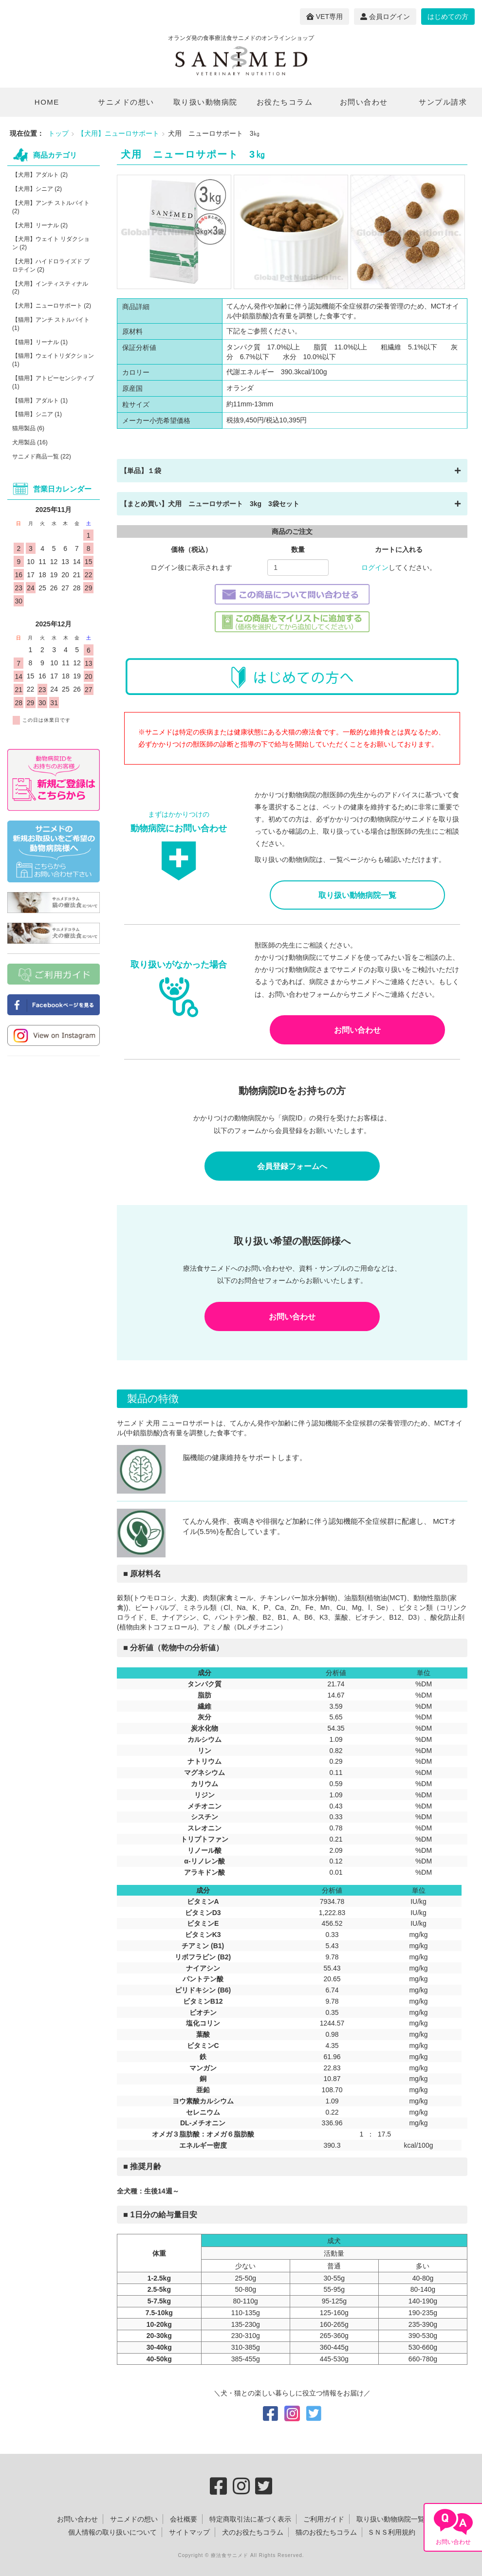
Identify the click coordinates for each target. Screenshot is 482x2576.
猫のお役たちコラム (326, 2532)
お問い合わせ (364, 102)
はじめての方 (447, 16)
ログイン (375, 567)
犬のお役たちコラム (252, 2532)
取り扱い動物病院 (205, 102)
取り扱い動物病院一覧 (357, 895)
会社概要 (183, 2519)
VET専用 (324, 16)
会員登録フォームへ (292, 1166)
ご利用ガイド (323, 2519)
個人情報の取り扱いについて (112, 2532)
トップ (58, 133)
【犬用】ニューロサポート (118, 133)
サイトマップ (189, 2532)
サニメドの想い (126, 102)
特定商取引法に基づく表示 (250, 2519)
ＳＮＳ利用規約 (391, 2532)
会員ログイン (385, 16)
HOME (47, 102)
